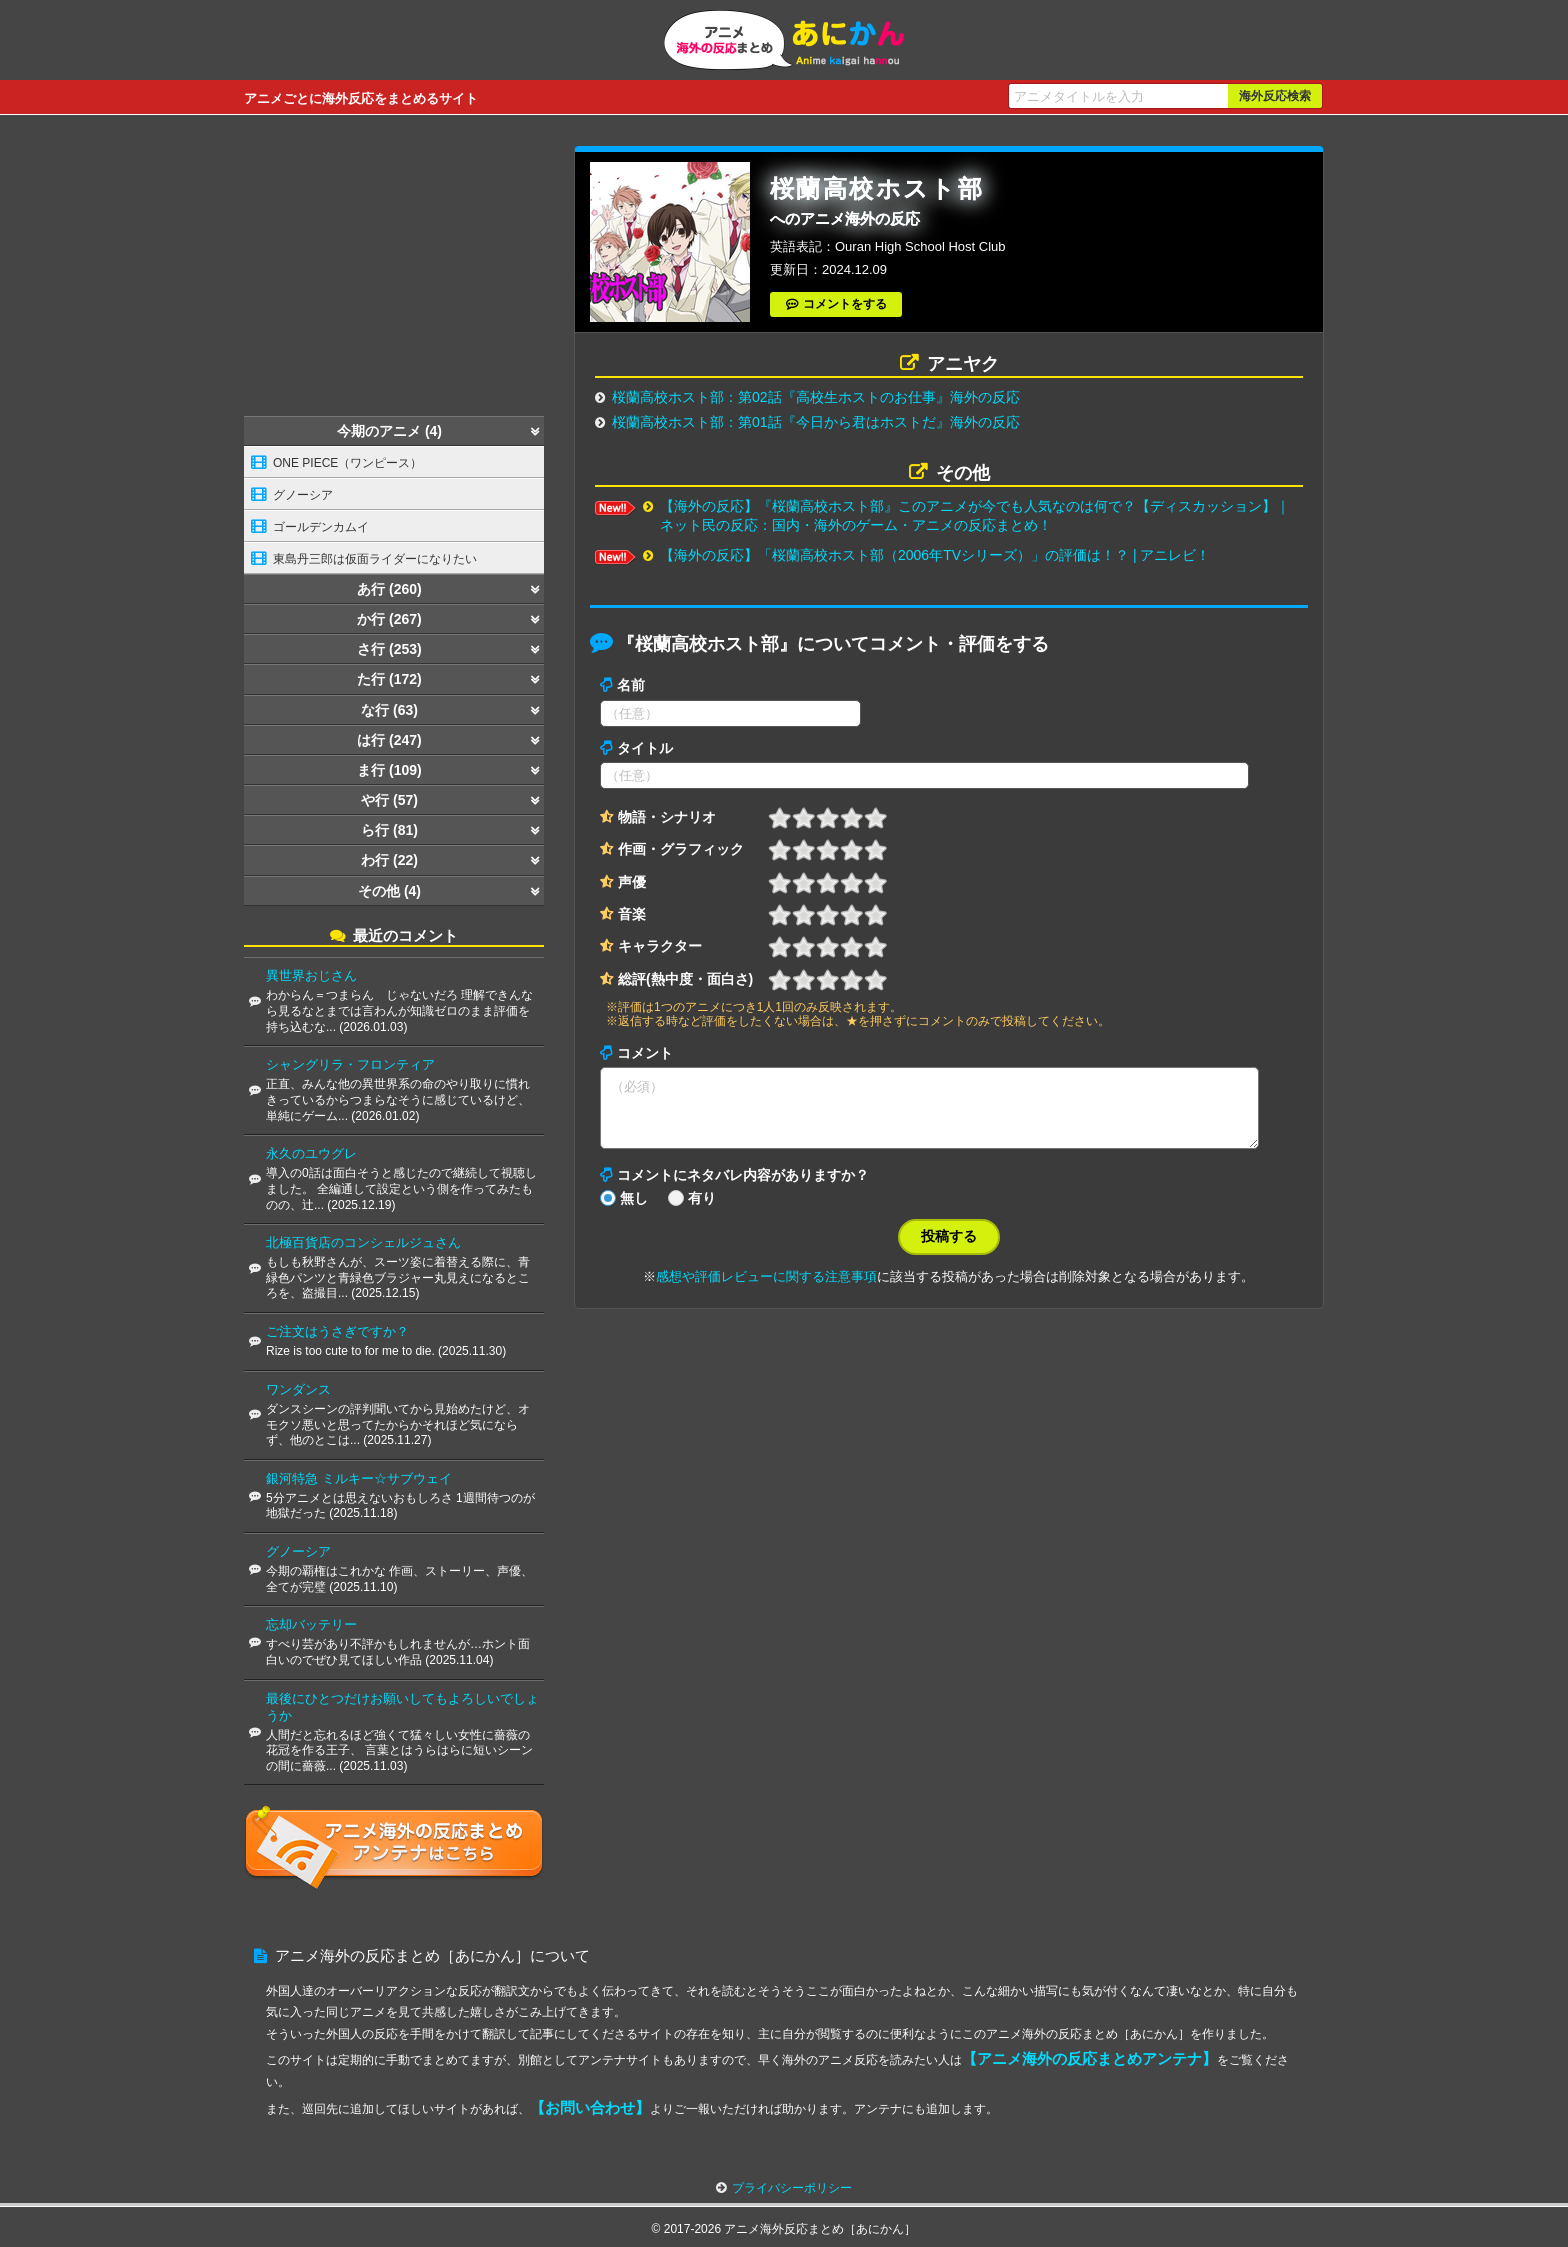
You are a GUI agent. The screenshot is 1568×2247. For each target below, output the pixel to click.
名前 (631, 685)
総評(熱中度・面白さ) (685, 979)
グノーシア (303, 495)
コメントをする (845, 304)
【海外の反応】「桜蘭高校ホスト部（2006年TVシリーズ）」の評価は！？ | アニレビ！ (935, 555)
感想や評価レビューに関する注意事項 (766, 1288)
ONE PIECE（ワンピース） (347, 463)
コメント (645, 1053)
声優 (632, 882)
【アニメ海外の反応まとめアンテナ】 (1089, 2058)
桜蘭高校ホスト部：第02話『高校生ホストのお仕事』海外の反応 (816, 397)
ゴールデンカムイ (321, 527)
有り (702, 1210)
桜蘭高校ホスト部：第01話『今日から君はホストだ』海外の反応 (816, 422)
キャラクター (660, 946)
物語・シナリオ (667, 817)
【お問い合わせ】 (590, 2107)
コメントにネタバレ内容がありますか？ (743, 1187)
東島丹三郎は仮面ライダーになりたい (375, 559)
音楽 (632, 914)
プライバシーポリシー (792, 2188)
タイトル (645, 748)
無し (634, 1210)
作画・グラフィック (681, 849)
